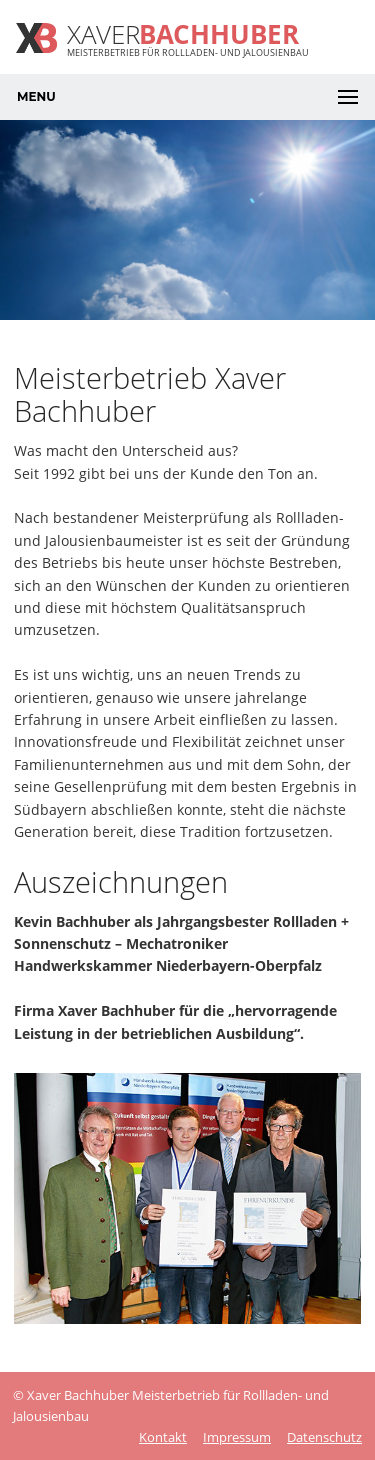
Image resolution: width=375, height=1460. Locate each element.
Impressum (237, 1437)
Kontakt (163, 1437)
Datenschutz (324, 1437)
